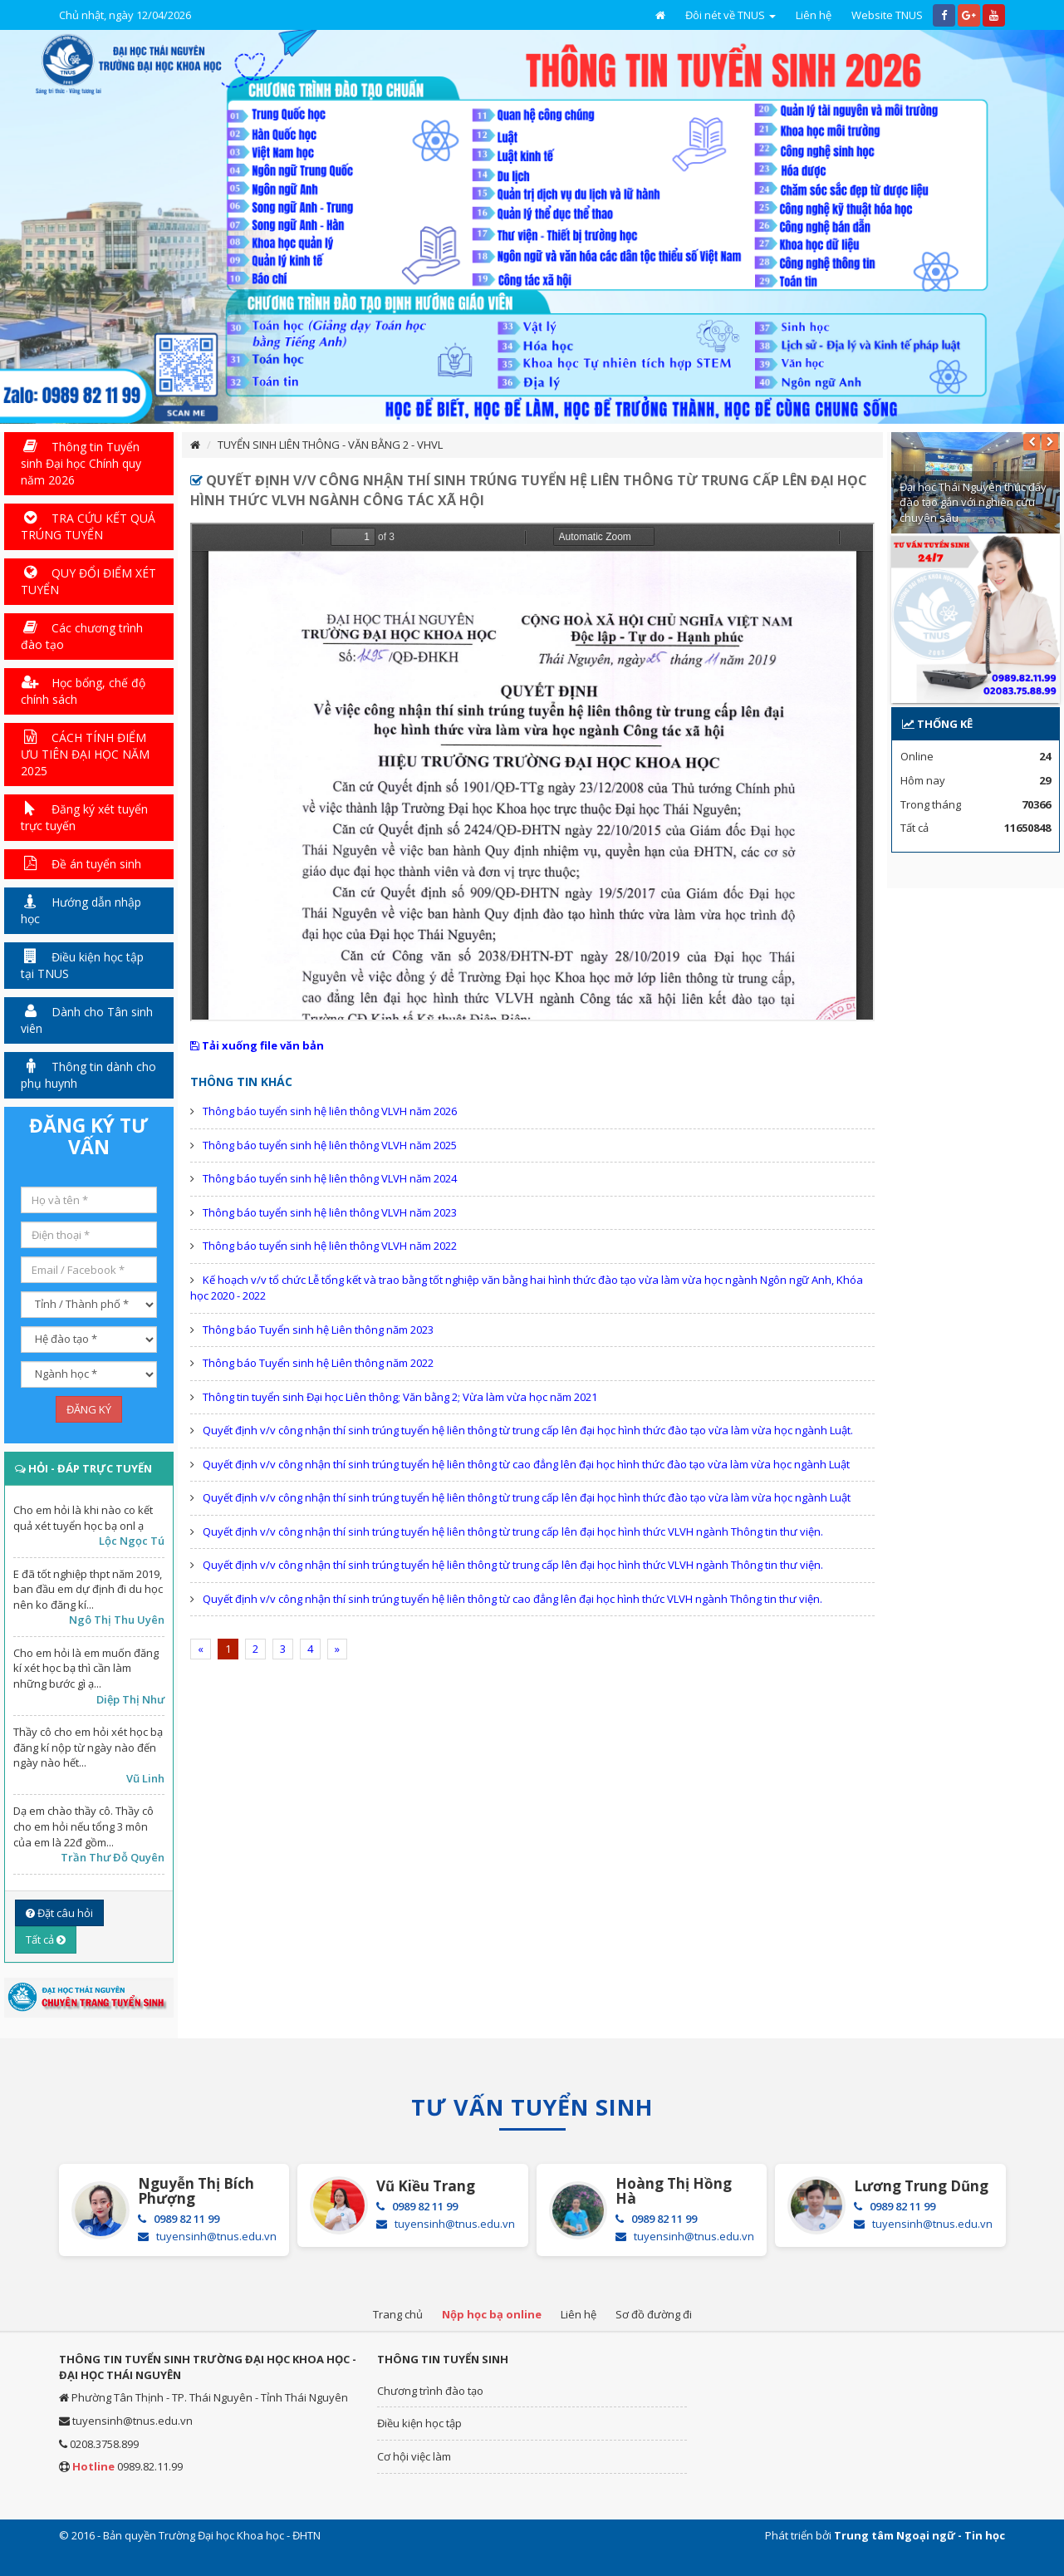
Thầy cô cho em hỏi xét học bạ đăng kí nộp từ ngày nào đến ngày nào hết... (88, 1747)
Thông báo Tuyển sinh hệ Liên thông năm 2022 (318, 1362)
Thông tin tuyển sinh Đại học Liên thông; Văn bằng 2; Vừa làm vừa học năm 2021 (400, 1396)
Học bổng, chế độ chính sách (83, 691)
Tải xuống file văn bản (257, 1045)
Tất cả (46, 1939)
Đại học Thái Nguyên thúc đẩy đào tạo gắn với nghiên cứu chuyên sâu (973, 502)
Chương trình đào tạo (430, 2390)
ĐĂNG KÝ (88, 1409)
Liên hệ (813, 14)
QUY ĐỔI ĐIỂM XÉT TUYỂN (88, 581)
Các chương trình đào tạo (82, 636)
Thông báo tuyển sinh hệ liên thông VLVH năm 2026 (330, 1111)
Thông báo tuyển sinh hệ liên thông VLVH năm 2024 (330, 1178)
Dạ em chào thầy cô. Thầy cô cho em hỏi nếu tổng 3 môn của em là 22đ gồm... (83, 1826)
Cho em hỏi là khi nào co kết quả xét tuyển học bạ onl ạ (83, 1517)
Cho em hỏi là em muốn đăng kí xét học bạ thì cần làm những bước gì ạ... (86, 1668)
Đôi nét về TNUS (730, 14)
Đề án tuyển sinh (81, 864)
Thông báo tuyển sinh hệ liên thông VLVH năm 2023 (330, 1212)
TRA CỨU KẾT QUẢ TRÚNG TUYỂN (88, 526)
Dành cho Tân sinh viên (87, 1020)
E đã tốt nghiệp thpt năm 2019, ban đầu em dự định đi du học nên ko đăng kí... (88, 1589)
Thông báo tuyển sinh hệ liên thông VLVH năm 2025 (330, 1145)
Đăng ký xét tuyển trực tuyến (84, 817)
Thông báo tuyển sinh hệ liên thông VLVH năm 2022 (330, 1245)
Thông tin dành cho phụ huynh (88, 1075)
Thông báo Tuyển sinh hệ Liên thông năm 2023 (318, 1329)
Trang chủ (398, 2314)
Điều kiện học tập (419, 2423)
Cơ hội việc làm (414, 2456)
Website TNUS (887, 14)
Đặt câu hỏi (59, 1912)
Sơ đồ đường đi (653, 2314)
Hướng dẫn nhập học (81, 910)
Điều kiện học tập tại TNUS (82, 965)
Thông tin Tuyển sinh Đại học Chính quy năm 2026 (81, 463)
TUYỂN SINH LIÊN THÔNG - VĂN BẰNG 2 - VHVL (330, 444)
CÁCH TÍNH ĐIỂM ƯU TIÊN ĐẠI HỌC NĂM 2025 (85, 754)
